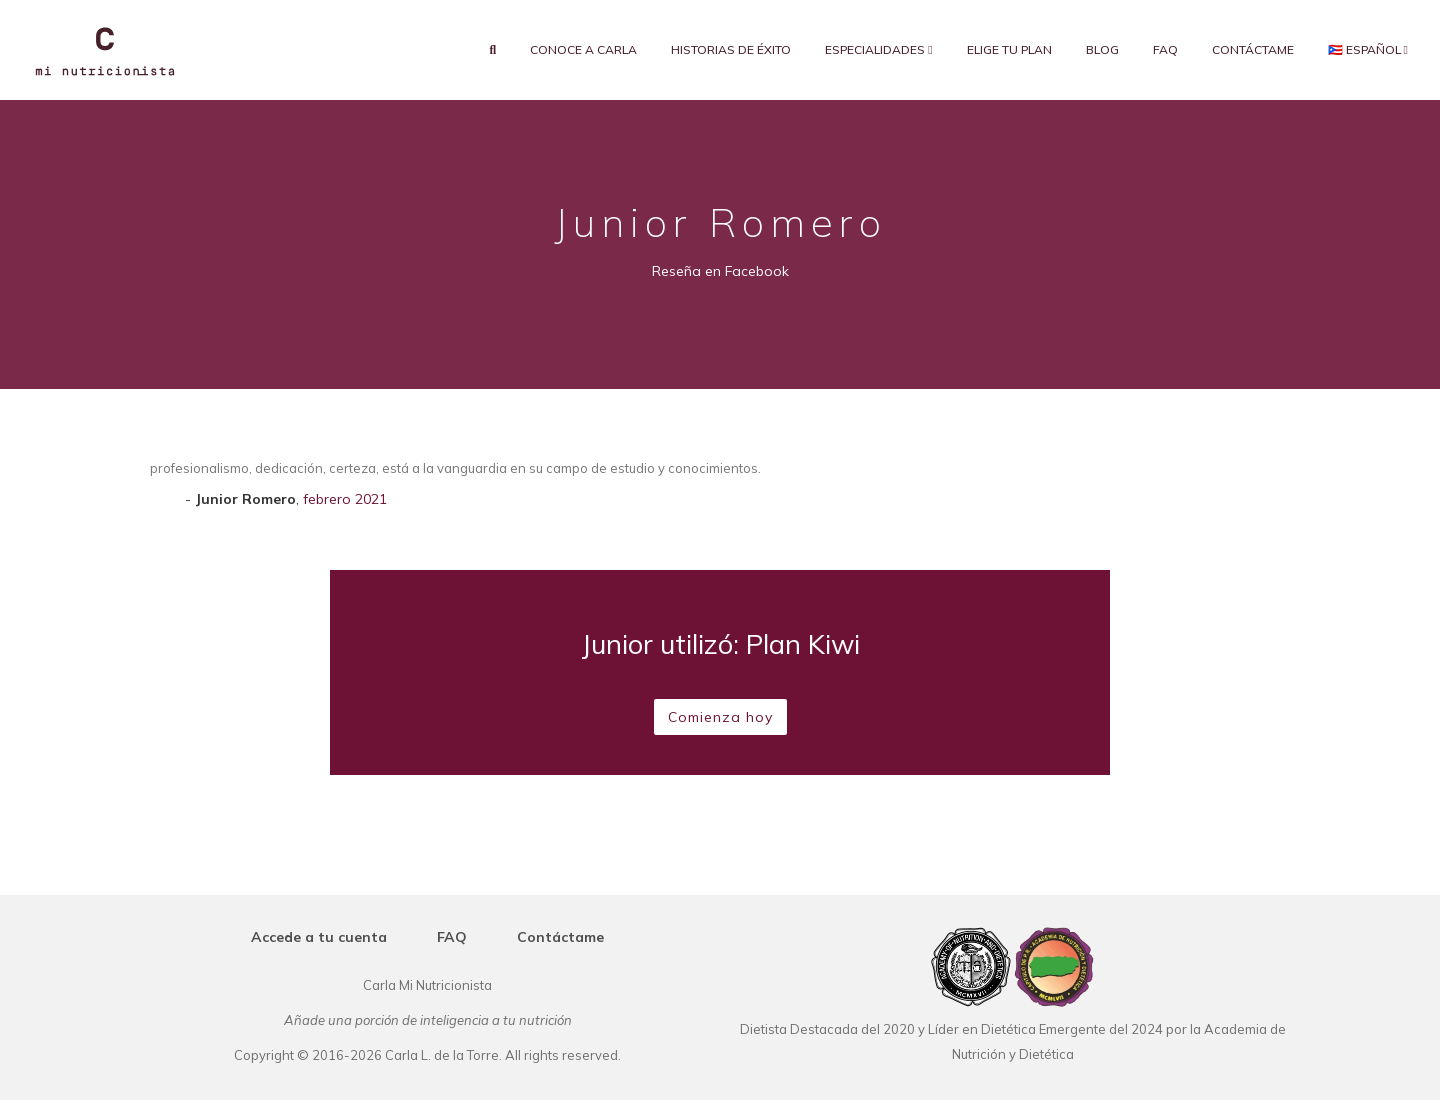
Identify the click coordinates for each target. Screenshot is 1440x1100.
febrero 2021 (345, 499)
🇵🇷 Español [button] (1368, 49)
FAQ (1165, 49)
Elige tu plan (1009, 49)
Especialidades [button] (878, 49)
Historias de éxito (731, 49)
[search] (493, 50)
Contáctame (1253, 49)
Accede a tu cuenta (319, 937)
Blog (1102, 49)
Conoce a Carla (583, 49)
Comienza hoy (720, 717)
